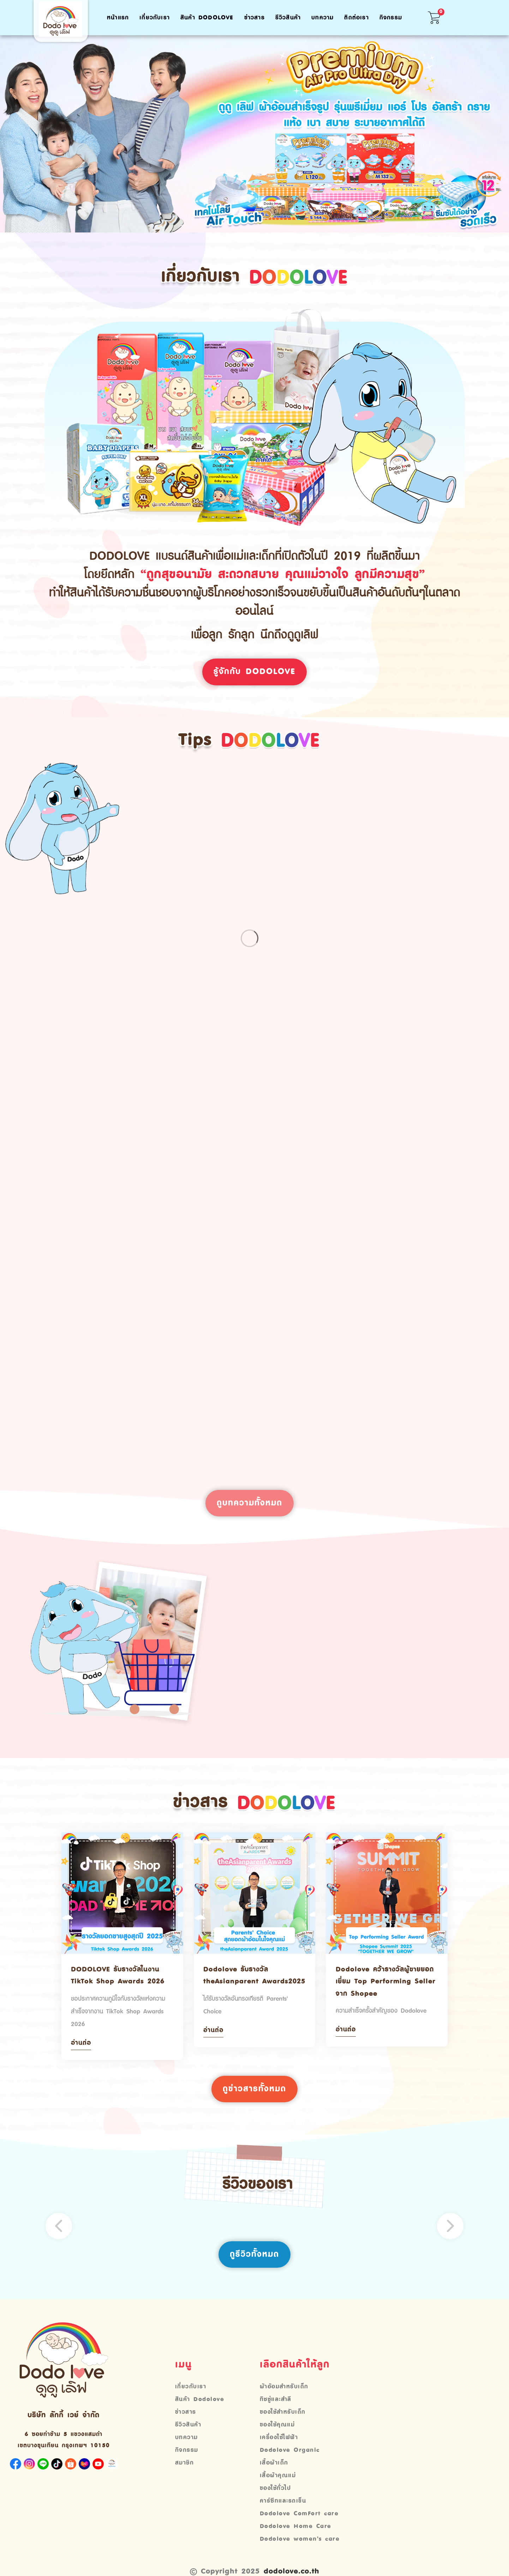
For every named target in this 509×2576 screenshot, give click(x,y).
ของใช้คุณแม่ (277, 2435)
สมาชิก (184, 2473)
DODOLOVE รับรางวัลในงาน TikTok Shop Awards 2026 (121, 1983)
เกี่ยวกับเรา (154, 18)
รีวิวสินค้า (288, 18)
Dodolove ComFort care (299, 2524)
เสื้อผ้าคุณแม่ (278, 2486)
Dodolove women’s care (300, 2549)
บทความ (322, 18)
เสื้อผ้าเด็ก (274, 2473)
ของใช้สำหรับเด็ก (283, 2422)
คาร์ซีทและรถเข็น (283, 2511)
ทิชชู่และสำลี (276, 2410)
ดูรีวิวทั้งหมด (255, 2264)
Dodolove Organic (290, 2461)
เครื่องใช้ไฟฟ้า (279, 2448)
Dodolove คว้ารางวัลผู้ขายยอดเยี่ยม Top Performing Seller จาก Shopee (383, 1989)
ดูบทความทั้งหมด (249, 1510)
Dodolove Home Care (295, 2537)
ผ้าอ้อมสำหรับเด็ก (284, 2397)
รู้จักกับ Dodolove (254, 672)
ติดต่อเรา (356, 18)
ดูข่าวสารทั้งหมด (255, 2098)
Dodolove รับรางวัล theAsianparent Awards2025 (237, 1989)
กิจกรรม (390, 18)
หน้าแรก (118, 18)
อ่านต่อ (81, 2052)
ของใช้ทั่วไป (275, 2499)
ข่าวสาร (254, 18)
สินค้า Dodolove (207, 18)
